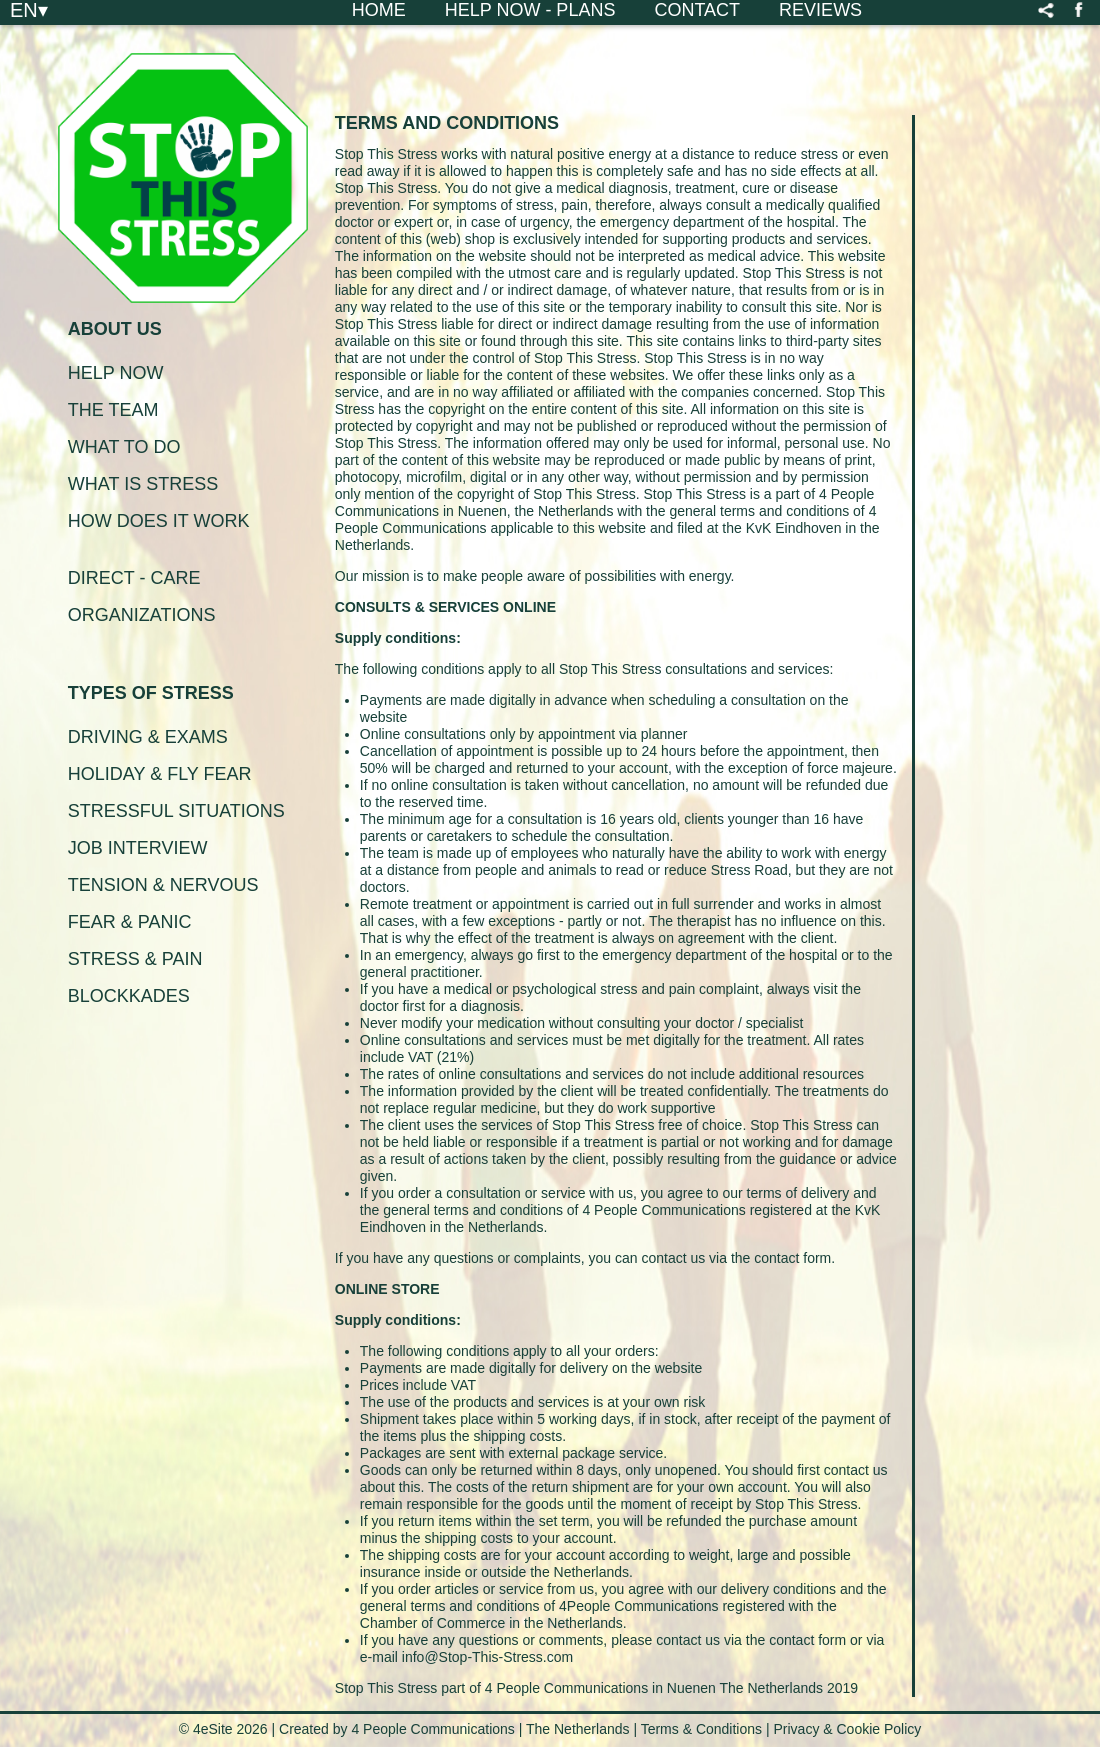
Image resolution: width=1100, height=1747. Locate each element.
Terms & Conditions (703, 1729)
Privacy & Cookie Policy (847, 1729)
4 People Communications (432, 1729)
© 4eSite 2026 (223, 1729)
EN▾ (29, 9)
